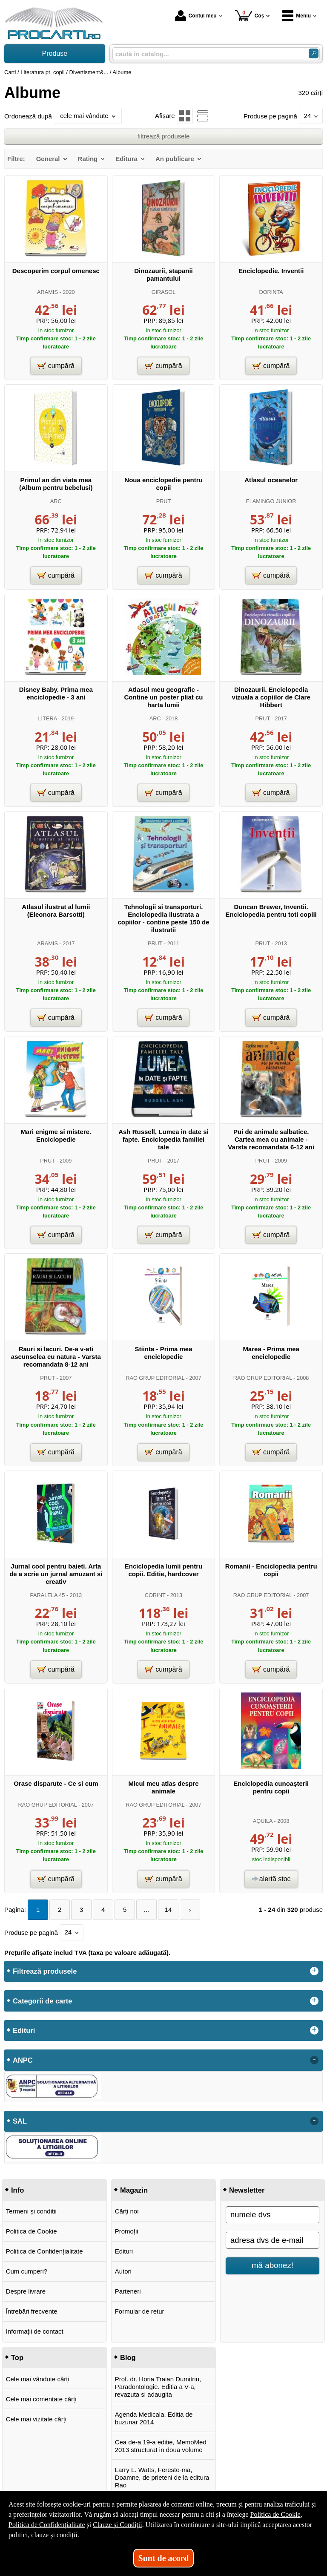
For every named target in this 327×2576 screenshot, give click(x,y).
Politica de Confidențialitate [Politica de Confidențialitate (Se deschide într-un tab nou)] (47, 2524)
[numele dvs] (272, 2214)
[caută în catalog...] (207, 54)
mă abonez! (272, 2265)
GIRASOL (164, 292)
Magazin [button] (134, 2190)
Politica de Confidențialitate (44, 2251)
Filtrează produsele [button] (45, 1971)
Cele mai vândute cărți (37, 2379)
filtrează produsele (164, 136)
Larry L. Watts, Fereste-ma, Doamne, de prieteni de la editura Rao (162, 2477)
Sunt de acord (163, 2558)
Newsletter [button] (246, 2190)
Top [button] (17, 2357)
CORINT (155, 1595)
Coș (249, 15)
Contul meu (196, 15)
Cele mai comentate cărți (41, 2399)
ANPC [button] (23, 2060)
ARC (56, 501)
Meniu (296, 15)
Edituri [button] (24, 2030)
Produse (55, 53)
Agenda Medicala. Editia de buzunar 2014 (154, 2418)
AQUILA (262, 1821)
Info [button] (17, 2190)
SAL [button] (20, 2121)
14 (168, 1909)
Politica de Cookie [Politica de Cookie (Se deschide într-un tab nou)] (275, 2514)
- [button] (314, 2060)
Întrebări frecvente (31, 2311)
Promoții (126, 2231)
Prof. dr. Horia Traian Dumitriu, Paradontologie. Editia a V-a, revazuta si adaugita (158, 2386)
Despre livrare (26, 2291)
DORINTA (271, 292)
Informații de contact (34, 2331)
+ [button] (314, 1971)
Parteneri (128, 2291)
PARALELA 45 (47, 1595)
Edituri (124, 2251)
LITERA (47, 718)
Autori (123, 2271)
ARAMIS (47, 292)
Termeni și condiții (31, 2211)
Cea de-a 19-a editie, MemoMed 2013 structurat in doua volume (161, 2445)
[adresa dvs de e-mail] (272, 2240)
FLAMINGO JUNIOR (271, 501)
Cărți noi (127, 2211)
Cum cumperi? (27, 2271)
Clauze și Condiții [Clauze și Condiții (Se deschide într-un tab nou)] (117, 2524)
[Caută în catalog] (313, 53)
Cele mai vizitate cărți (36, 2419)
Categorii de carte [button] (42, 2001)
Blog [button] (128, 2357)
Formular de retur (139, 2311)
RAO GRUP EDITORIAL (155, 1378)
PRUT (163, 501)
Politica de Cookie (31, 2231)
